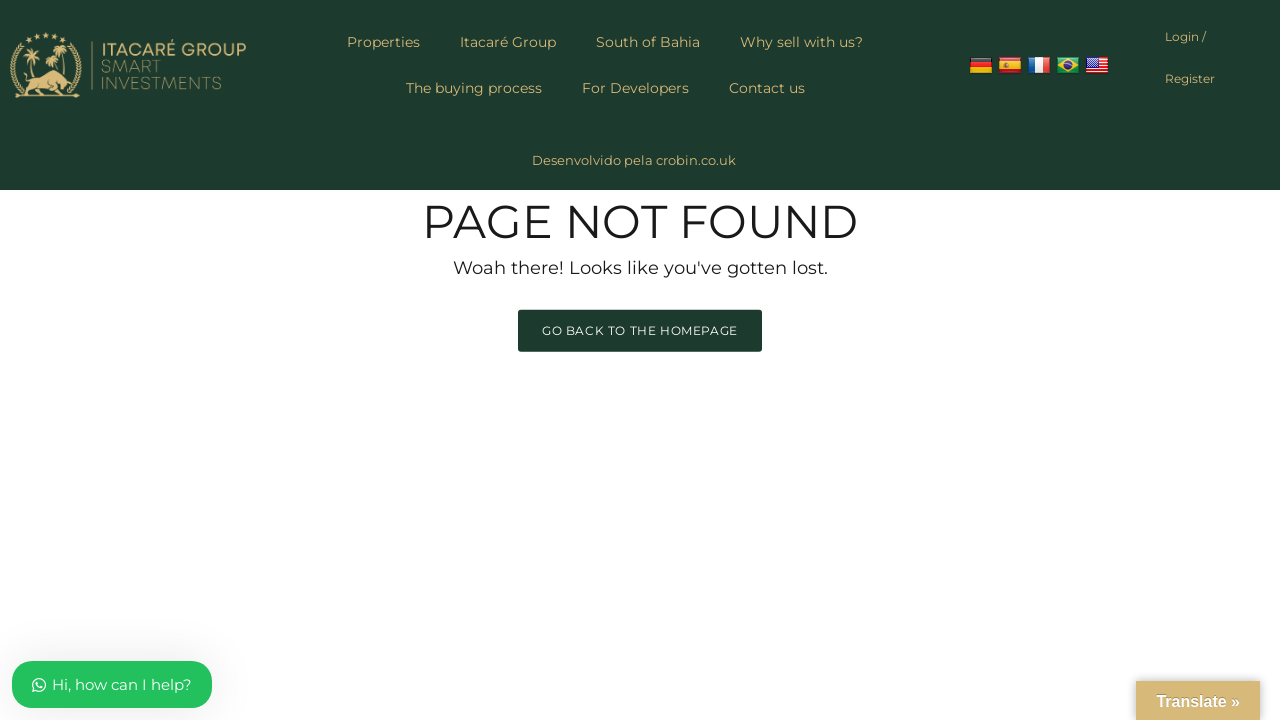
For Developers (635, 88)
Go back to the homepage (640, 329)
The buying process (474, 88)
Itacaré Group (508, 42)
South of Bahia (648, 42)
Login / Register (1190, 57)
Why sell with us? (801, 42)
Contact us (767, 88)
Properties (383, 42)
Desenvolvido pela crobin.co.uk (634, 160)
